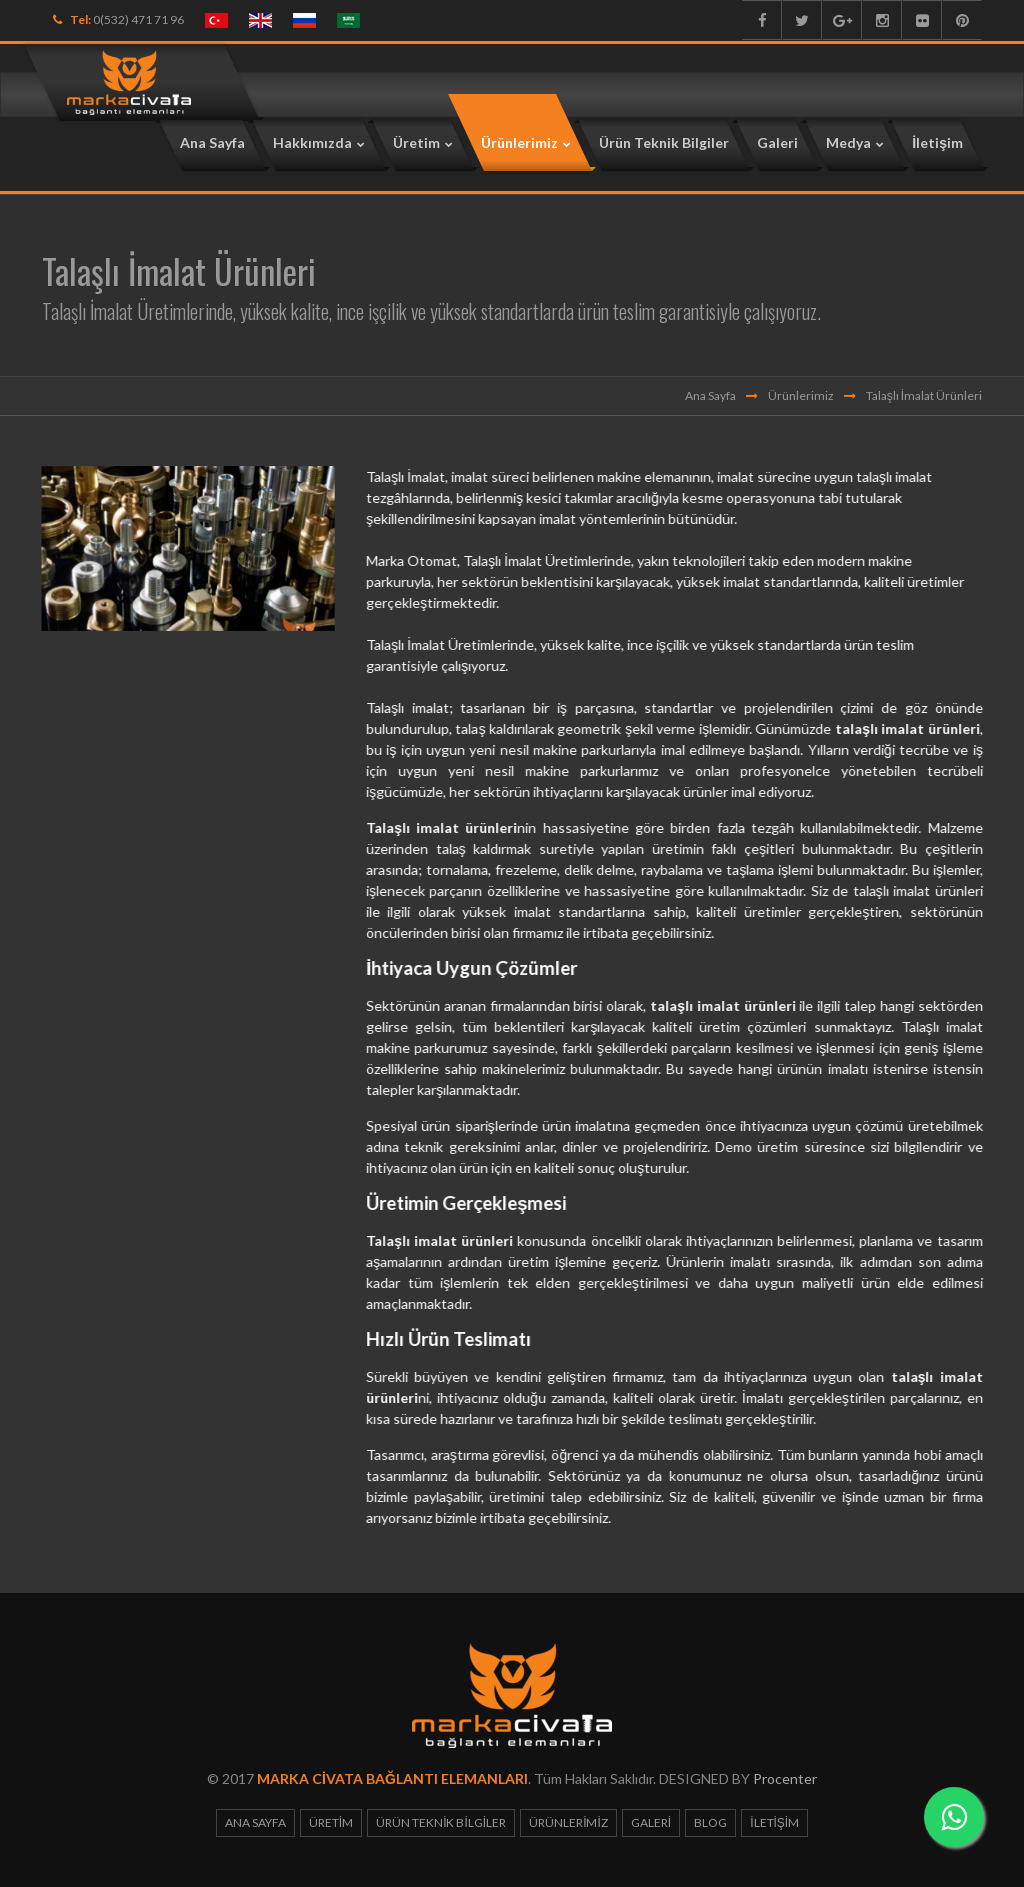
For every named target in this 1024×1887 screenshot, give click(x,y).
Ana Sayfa (710, 395)
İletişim (774, 1822)
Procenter (785, 1778)
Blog (710, 1822)
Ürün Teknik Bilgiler (441, 1822)
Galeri (651, 1822)
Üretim (331, 1822)
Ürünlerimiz (801, 395)
